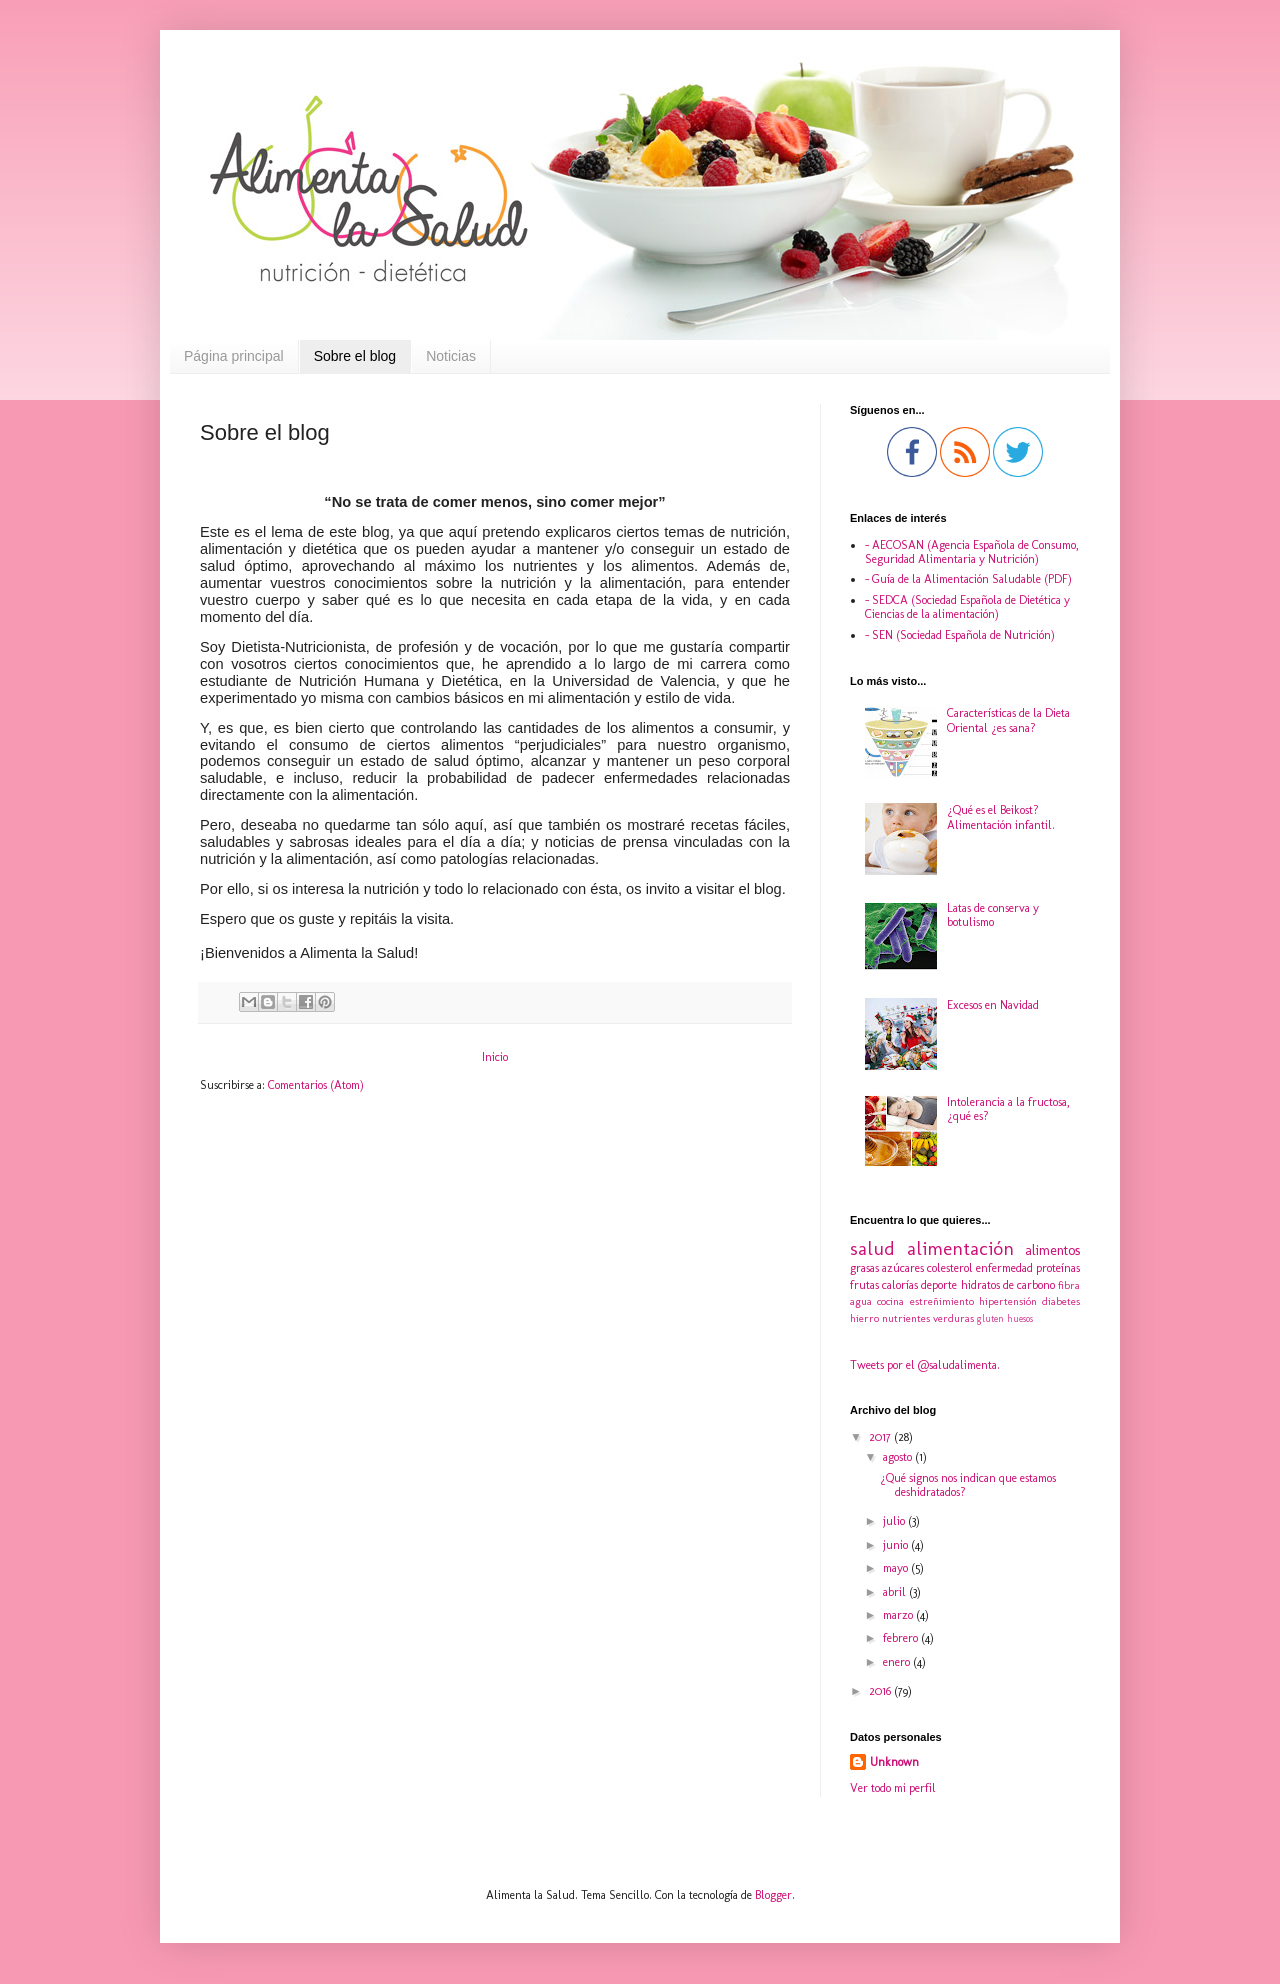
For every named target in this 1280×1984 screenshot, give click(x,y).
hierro (864, 1318)
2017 (881, 1437)
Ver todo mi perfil (893, 1788)
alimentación (960, 1248)
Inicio (495, 1057)
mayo (897, 1568)
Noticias (451, 356)
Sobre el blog (355, 356)
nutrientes (906, 1318)
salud (872, 1248)
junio (897, 1545)
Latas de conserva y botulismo (993, 915)
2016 (881, 1691)
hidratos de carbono (1008, 1285)
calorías (900, 1285)
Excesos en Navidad (993, 1005)
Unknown (894, 1762)
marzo (899, 1615)
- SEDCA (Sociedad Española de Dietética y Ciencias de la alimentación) (967, 607)
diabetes (1061, 1301)
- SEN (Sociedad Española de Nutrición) (960, 635)
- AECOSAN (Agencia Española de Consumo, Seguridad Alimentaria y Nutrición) (972, 552)
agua (861, 1301)
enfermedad (1004, 1268)
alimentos (1052, 1250)
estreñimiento (942, 1301)
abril (896, 1592)
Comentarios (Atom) (316, 1085)
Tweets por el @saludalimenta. (925, 1365)
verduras (953, 1318)
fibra (1069, 1285)
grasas (864, 1268)
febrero (902, 1638)
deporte (939, 1285)
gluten (990, 1318)
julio (895, 1521)
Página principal (234, 356)
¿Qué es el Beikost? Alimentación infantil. (1001, 817)
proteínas (1058, 1268)
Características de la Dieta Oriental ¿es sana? (1008, 720)
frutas (864, 1285)
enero (898, 1662)
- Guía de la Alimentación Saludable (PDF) (968, 579)
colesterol (950, 1268)
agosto (899, 1457)
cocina (890, 1301)
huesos (1020, 1318)
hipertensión (1008, 1301)
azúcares (903, 1268)
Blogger (773, 1895)
